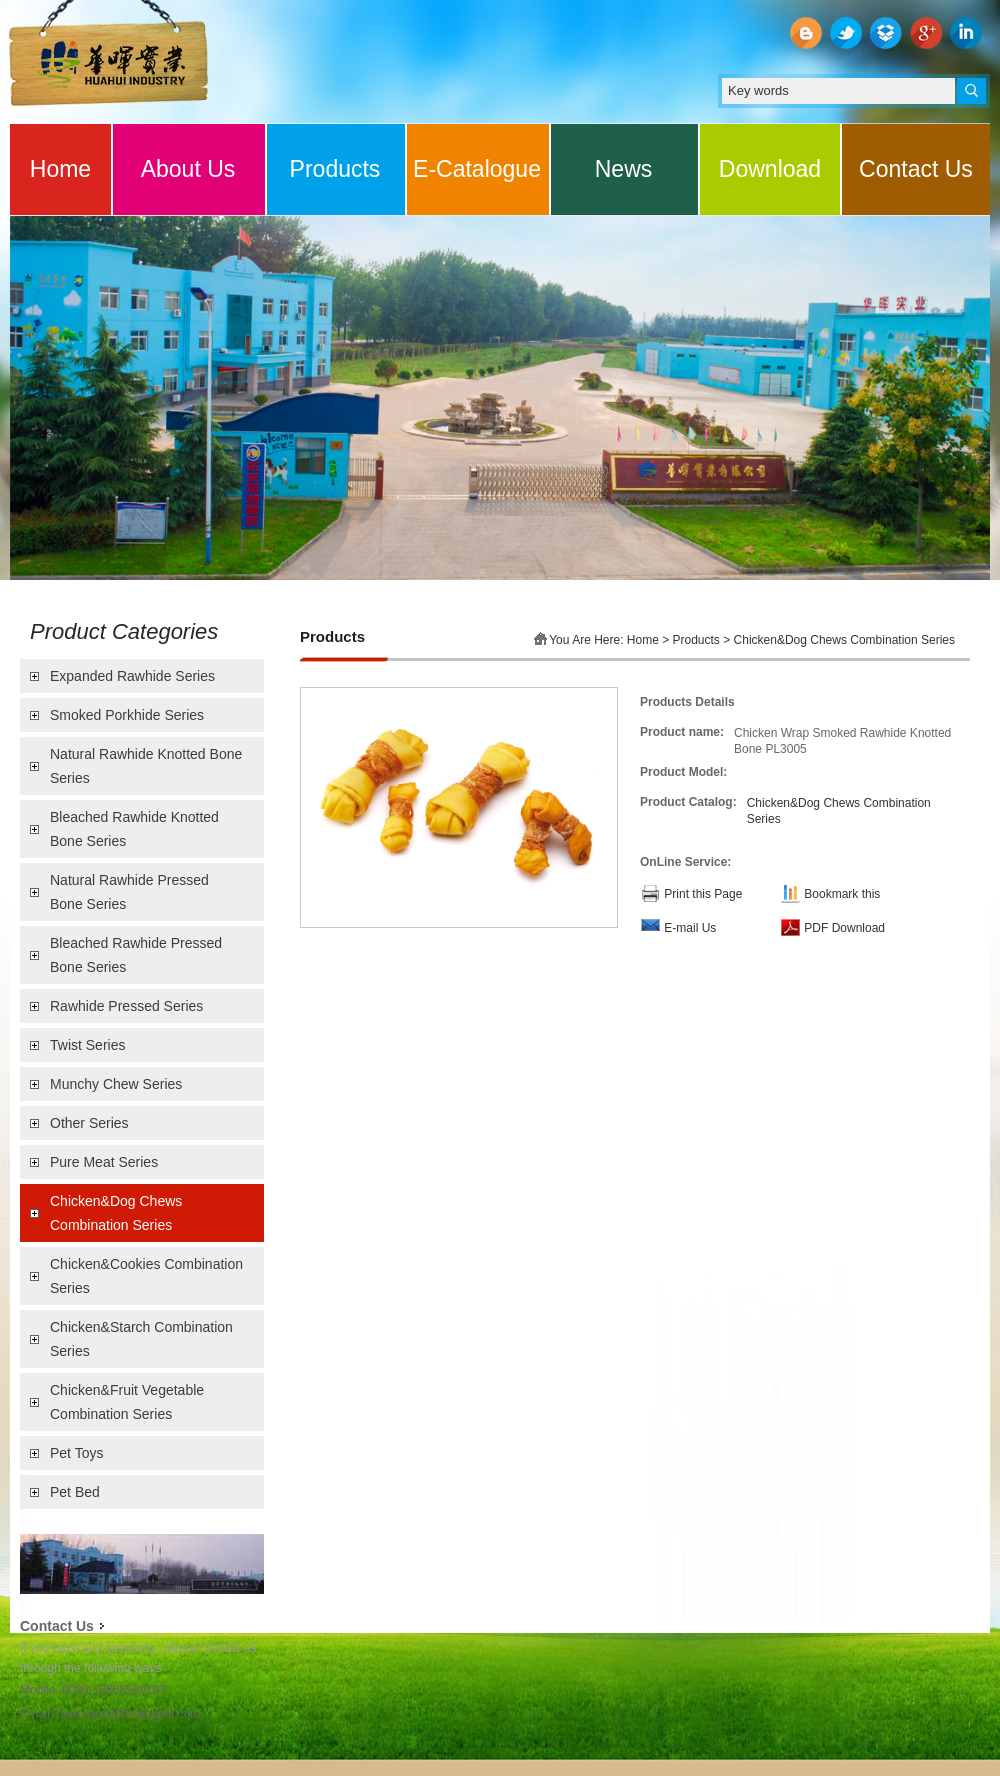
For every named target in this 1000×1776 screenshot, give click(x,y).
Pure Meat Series (104, 1162)
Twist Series (87, 1045)
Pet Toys (76, 1453)
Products (335, 169)
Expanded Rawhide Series (132, 676)
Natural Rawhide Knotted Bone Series (146, 766)
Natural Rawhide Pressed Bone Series (129, 892)
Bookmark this (842, 894)
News (624, 169)
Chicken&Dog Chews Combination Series (116, 1213)
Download (770, 169)
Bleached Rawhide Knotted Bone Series (134, 829)
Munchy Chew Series (116, 1084)
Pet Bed (75, 1492)
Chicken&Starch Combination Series (141, 1339)
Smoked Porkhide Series (127, 715)
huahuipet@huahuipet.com (129, 1714)
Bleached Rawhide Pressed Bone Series (136, 955)
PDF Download (844, 928)
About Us (188, 169)
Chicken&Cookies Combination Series (146, 1276)
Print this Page (703, 894)
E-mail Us (690, 928)
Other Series (89, 1123)
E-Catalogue (477, 169)
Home (60, 169)
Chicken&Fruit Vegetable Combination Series (127, 1402)
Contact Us (916, 169)
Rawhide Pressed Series (126, 1006)
